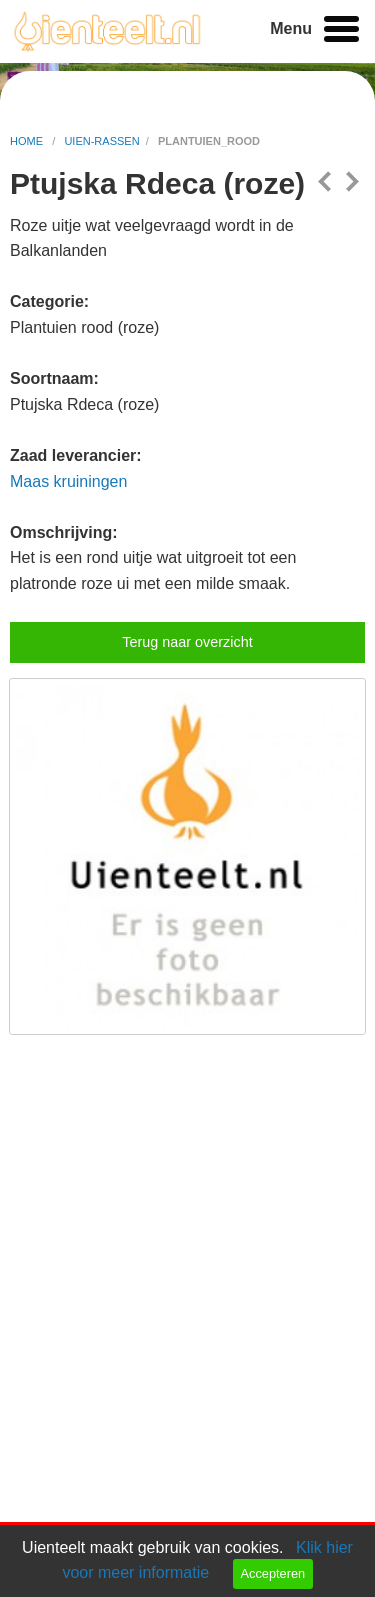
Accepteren (272, 1573)
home (28, 141)
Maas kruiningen (68, 481)
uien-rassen (101, 141)
